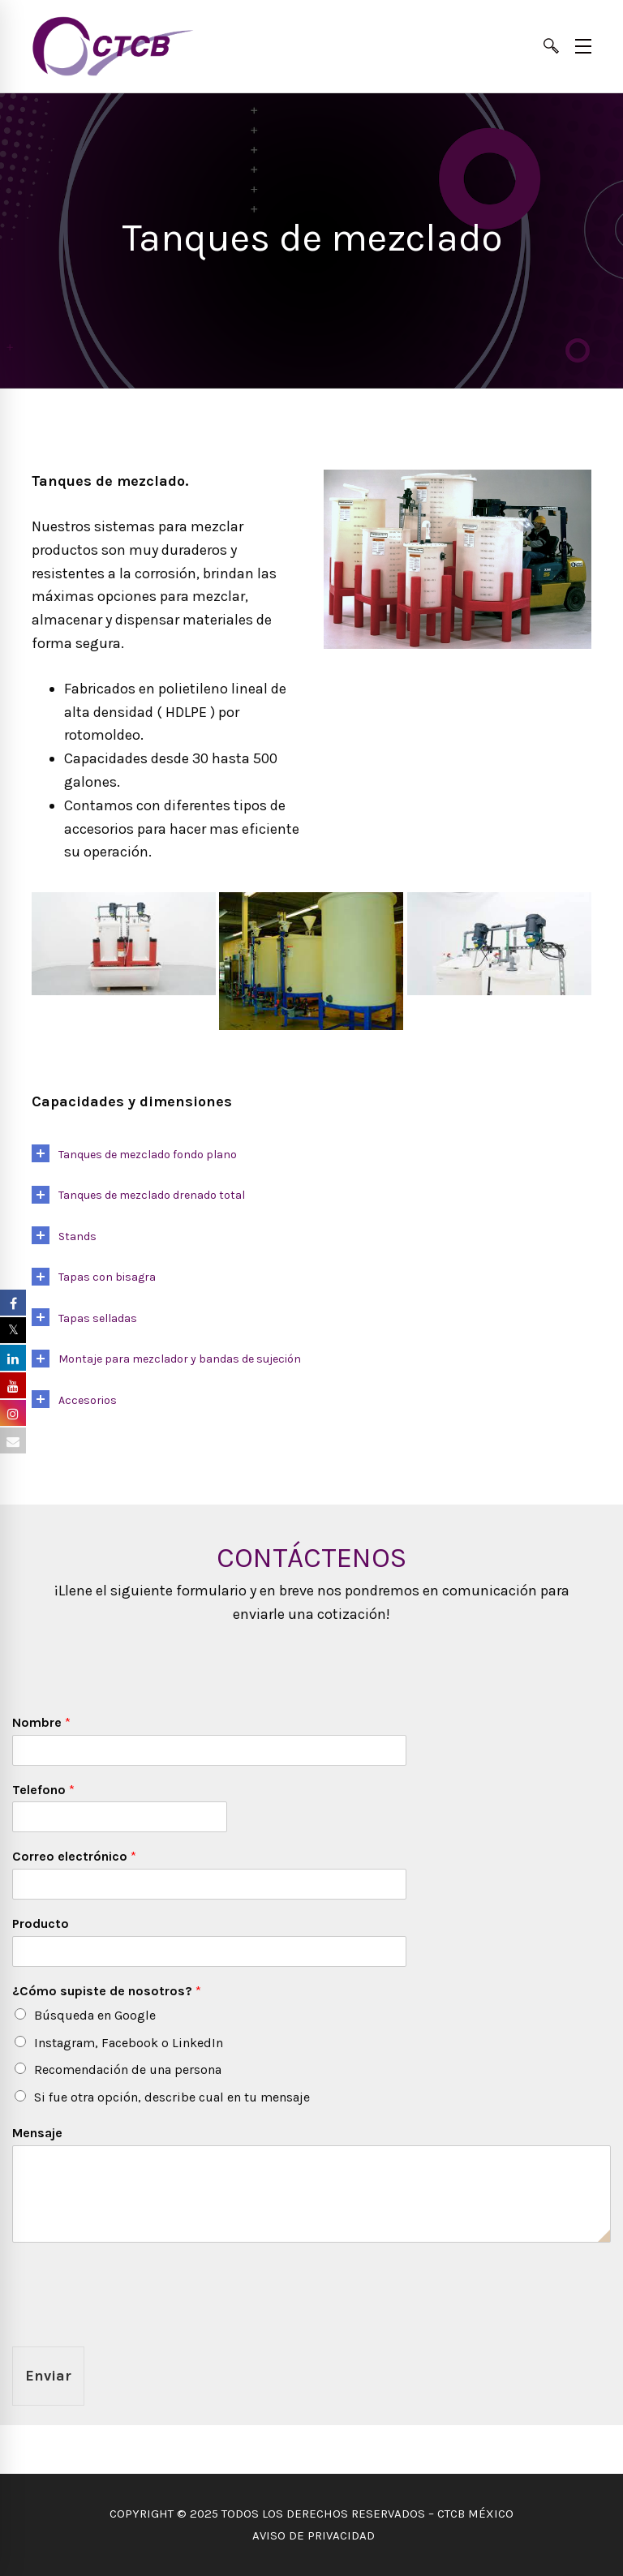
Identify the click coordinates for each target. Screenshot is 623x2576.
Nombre (41, 1722)
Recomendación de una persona (127, 2069)
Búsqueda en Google (95, 2015)
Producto (40, 1923)
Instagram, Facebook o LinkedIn (128, 2042)
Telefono (43, 1789)
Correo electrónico (74, 1856)
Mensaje (37, 2132)
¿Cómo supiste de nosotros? (106, 1991)
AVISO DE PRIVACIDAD (312, 2535)
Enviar (48, 2376)
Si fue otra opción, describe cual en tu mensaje (172, 2097)
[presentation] (135, 2320)
